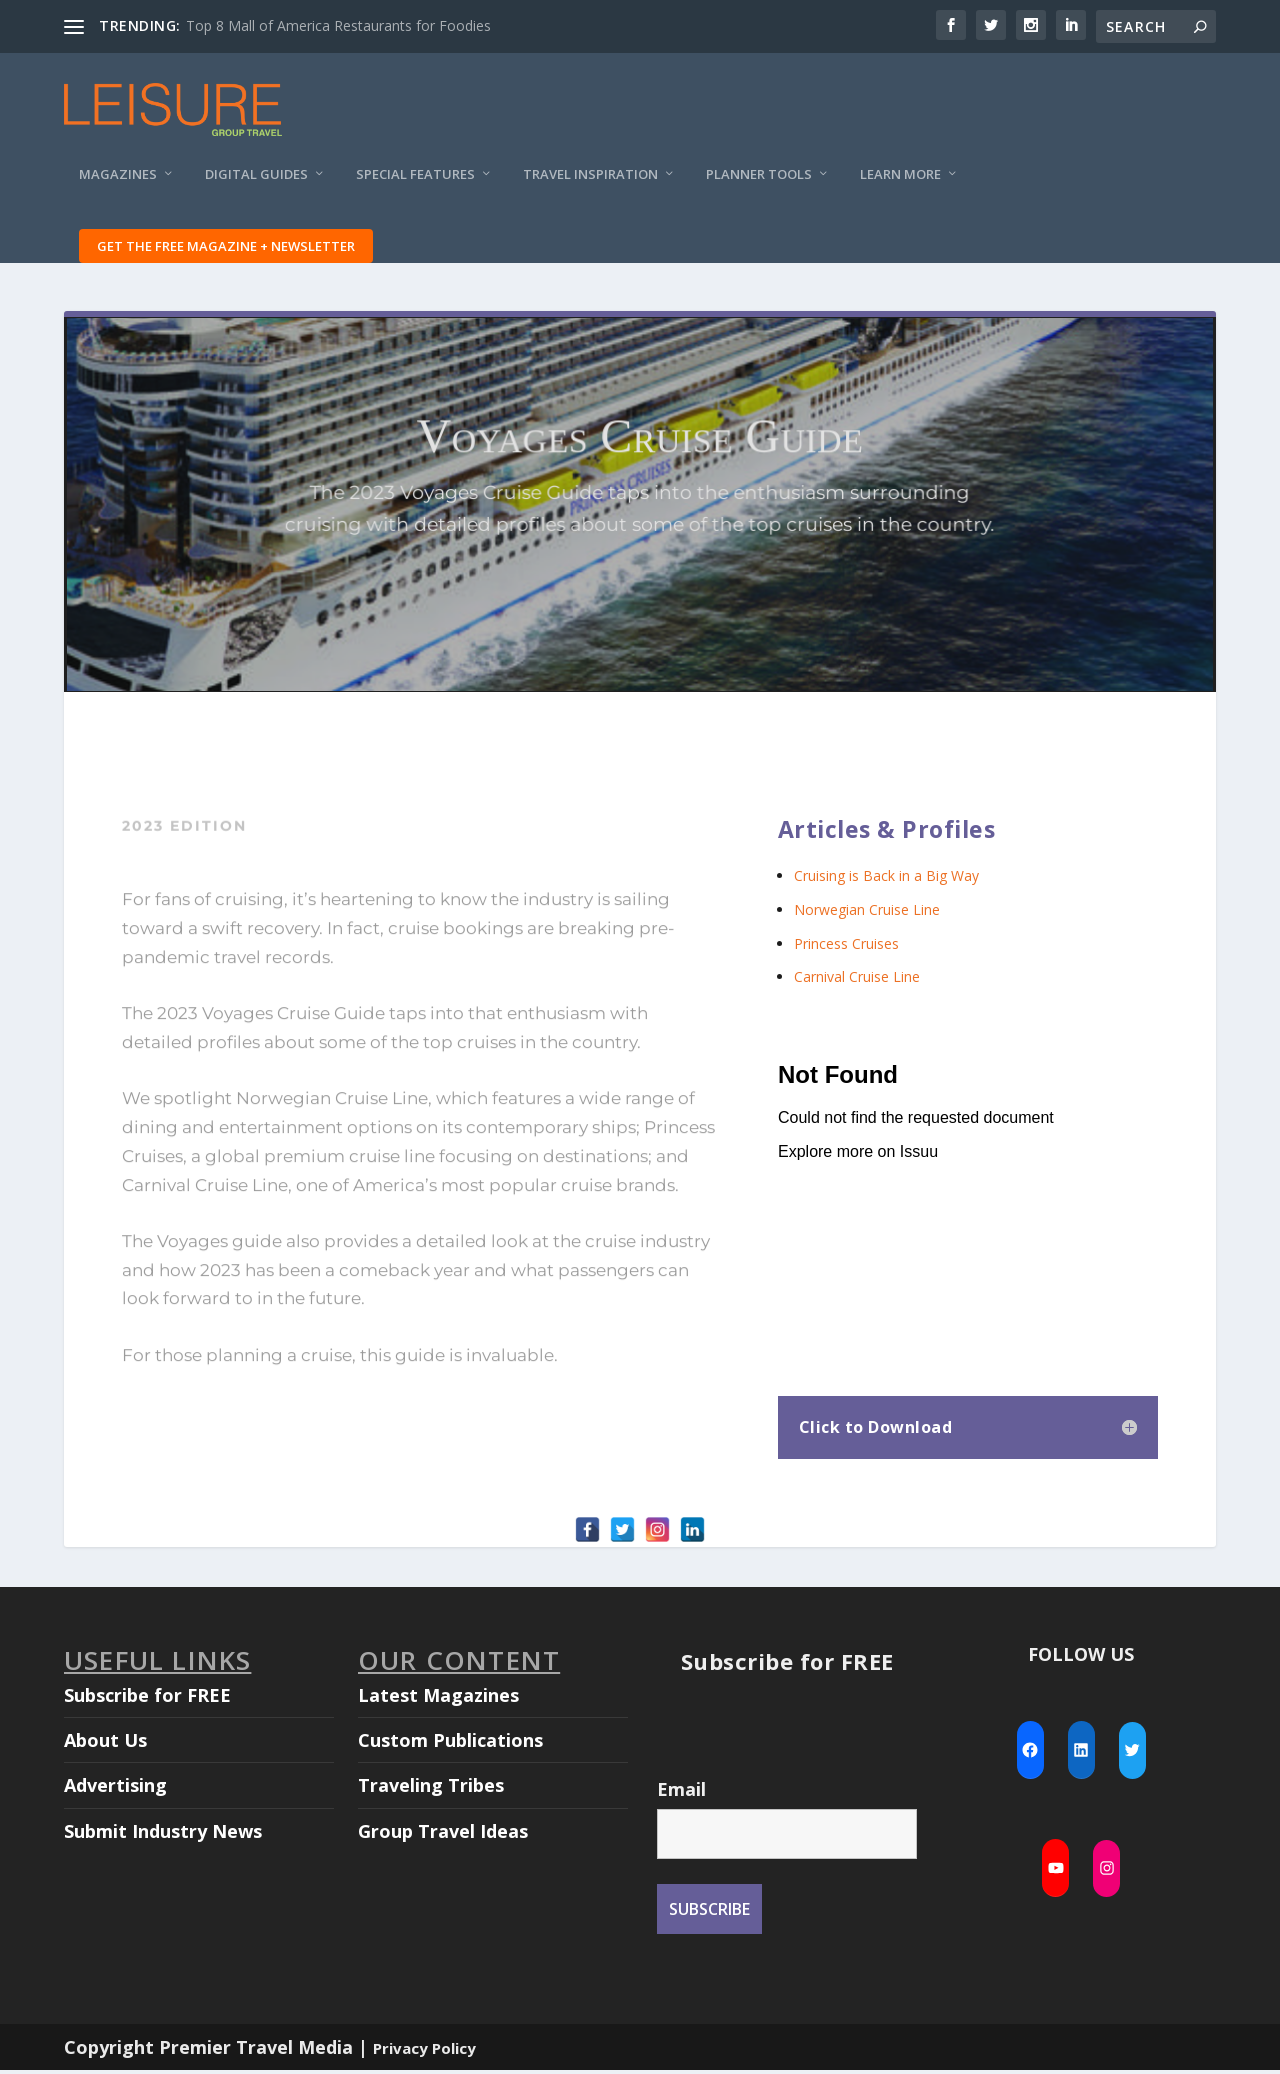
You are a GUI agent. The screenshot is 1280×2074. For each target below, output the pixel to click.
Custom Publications (450, 1743)
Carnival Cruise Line (857, 979)
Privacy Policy (424, 2051)
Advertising (115, 1789)
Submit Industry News (163, 1834)
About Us (105, 1743)
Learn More (900, 185)
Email (681, 1792)
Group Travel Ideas (443, 1834)
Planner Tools (759, 185)
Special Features (415, 185)
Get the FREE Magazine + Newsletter (226, 257)
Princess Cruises (846, 946)
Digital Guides (256, 185)
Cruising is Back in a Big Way (886, 879)
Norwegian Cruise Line (867, 912)
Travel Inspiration (590, 185)
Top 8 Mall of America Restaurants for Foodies (338, 25)
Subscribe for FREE (147, 1698)
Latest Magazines (438, 1698)
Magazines (118, 185)
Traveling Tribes (431, 1789)
